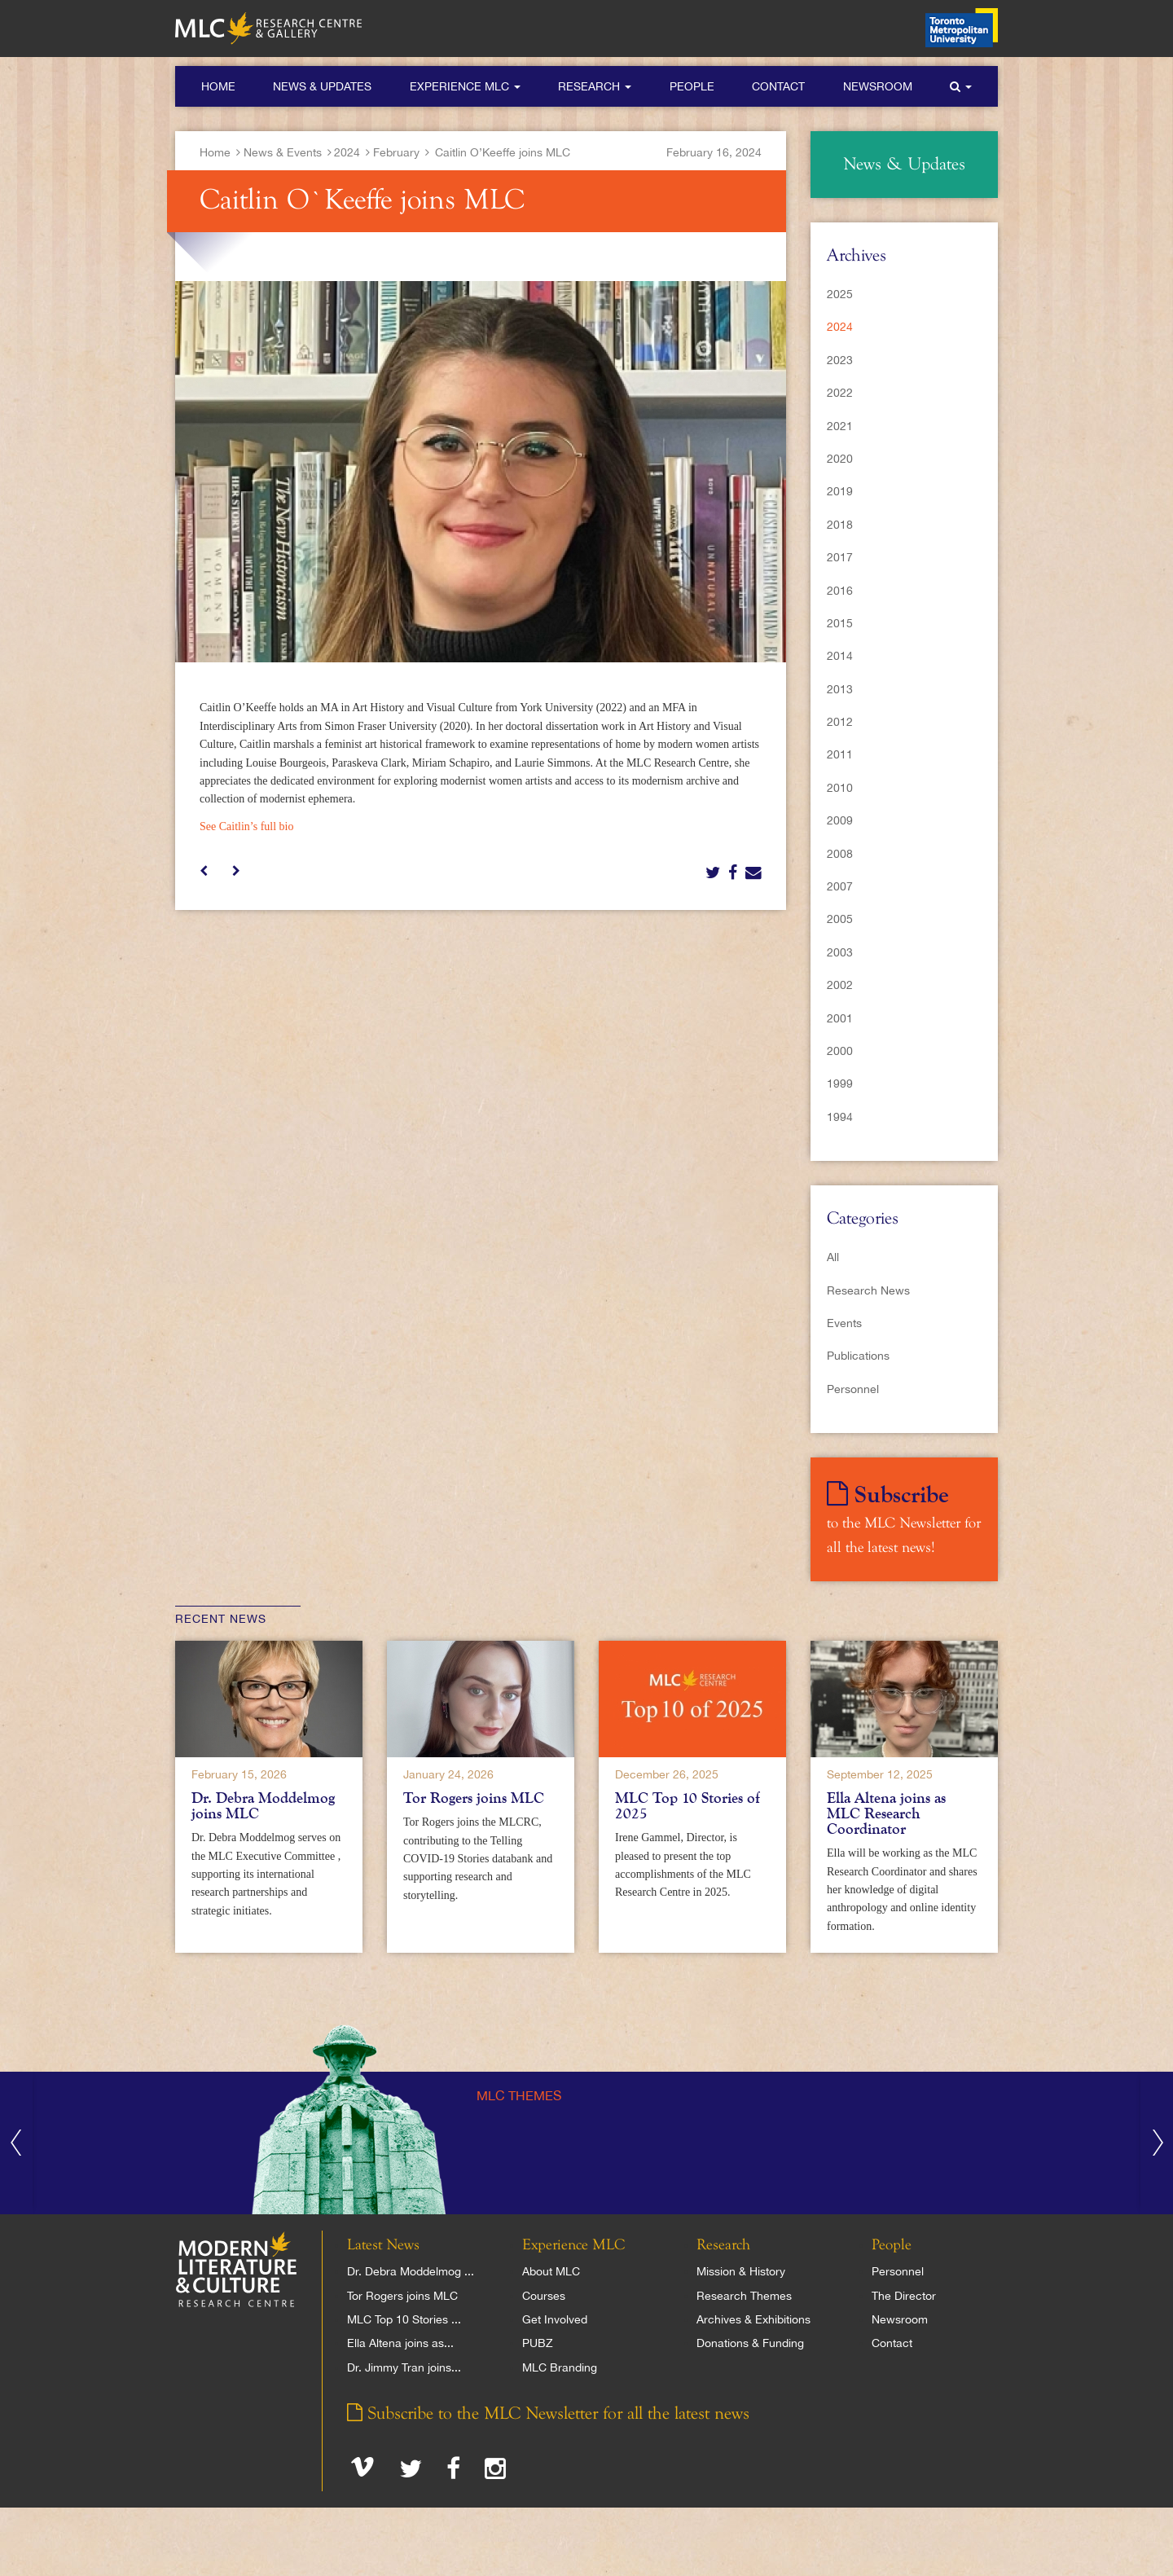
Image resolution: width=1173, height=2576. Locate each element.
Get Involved (554, 2319)
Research (594, 86)
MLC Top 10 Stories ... (404, 2319)
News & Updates (322, 86)
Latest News (383, 2245)
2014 (840, 655)
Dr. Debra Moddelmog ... (410, 2271)
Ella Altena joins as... (400, 2343)
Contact (778, 86)
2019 (840, 491)
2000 (840, 1050)
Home (218, 86)
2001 (840, 1018)
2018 (840, 524)
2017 (840, 557)
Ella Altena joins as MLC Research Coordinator (886, 1813)
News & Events (283, 152)
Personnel (853, 1389)
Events (844, 1323)
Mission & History (740, 2271)
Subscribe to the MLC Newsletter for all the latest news (548, 2414)
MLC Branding (559, 2367)
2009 (840, 820)
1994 (840, 1116)
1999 (840, 1083)
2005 (840, 918)
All (833, 1257)
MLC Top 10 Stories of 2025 (687, 1805)
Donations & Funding (750, 2343)
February (396, 152)
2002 (840, 984)
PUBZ (537, 2343)
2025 (840, 294)
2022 (840, 392)
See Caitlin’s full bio (247, 826)
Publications (858, 1355)
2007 (840, 886)
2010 (840, 787)
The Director (904, 2295)
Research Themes (744, 2295)
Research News (868, 1290)
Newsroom (877, 86)
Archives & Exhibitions (753, 2319)
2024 (347, 152)
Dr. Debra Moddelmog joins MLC (263, 1805)
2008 (840, 853)
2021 (840, 426)
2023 (840, 360)
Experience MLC (465, 86)
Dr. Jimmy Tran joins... (404, 2367)
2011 (840, 754)
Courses (543, 2295)
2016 (840, 590)
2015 (840, 623)
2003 (840, 952)
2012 (840, 721)
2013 (840, 689)
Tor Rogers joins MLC (473, 1798)
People (692, 86)
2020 (840, 458)
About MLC (551, 2271)
